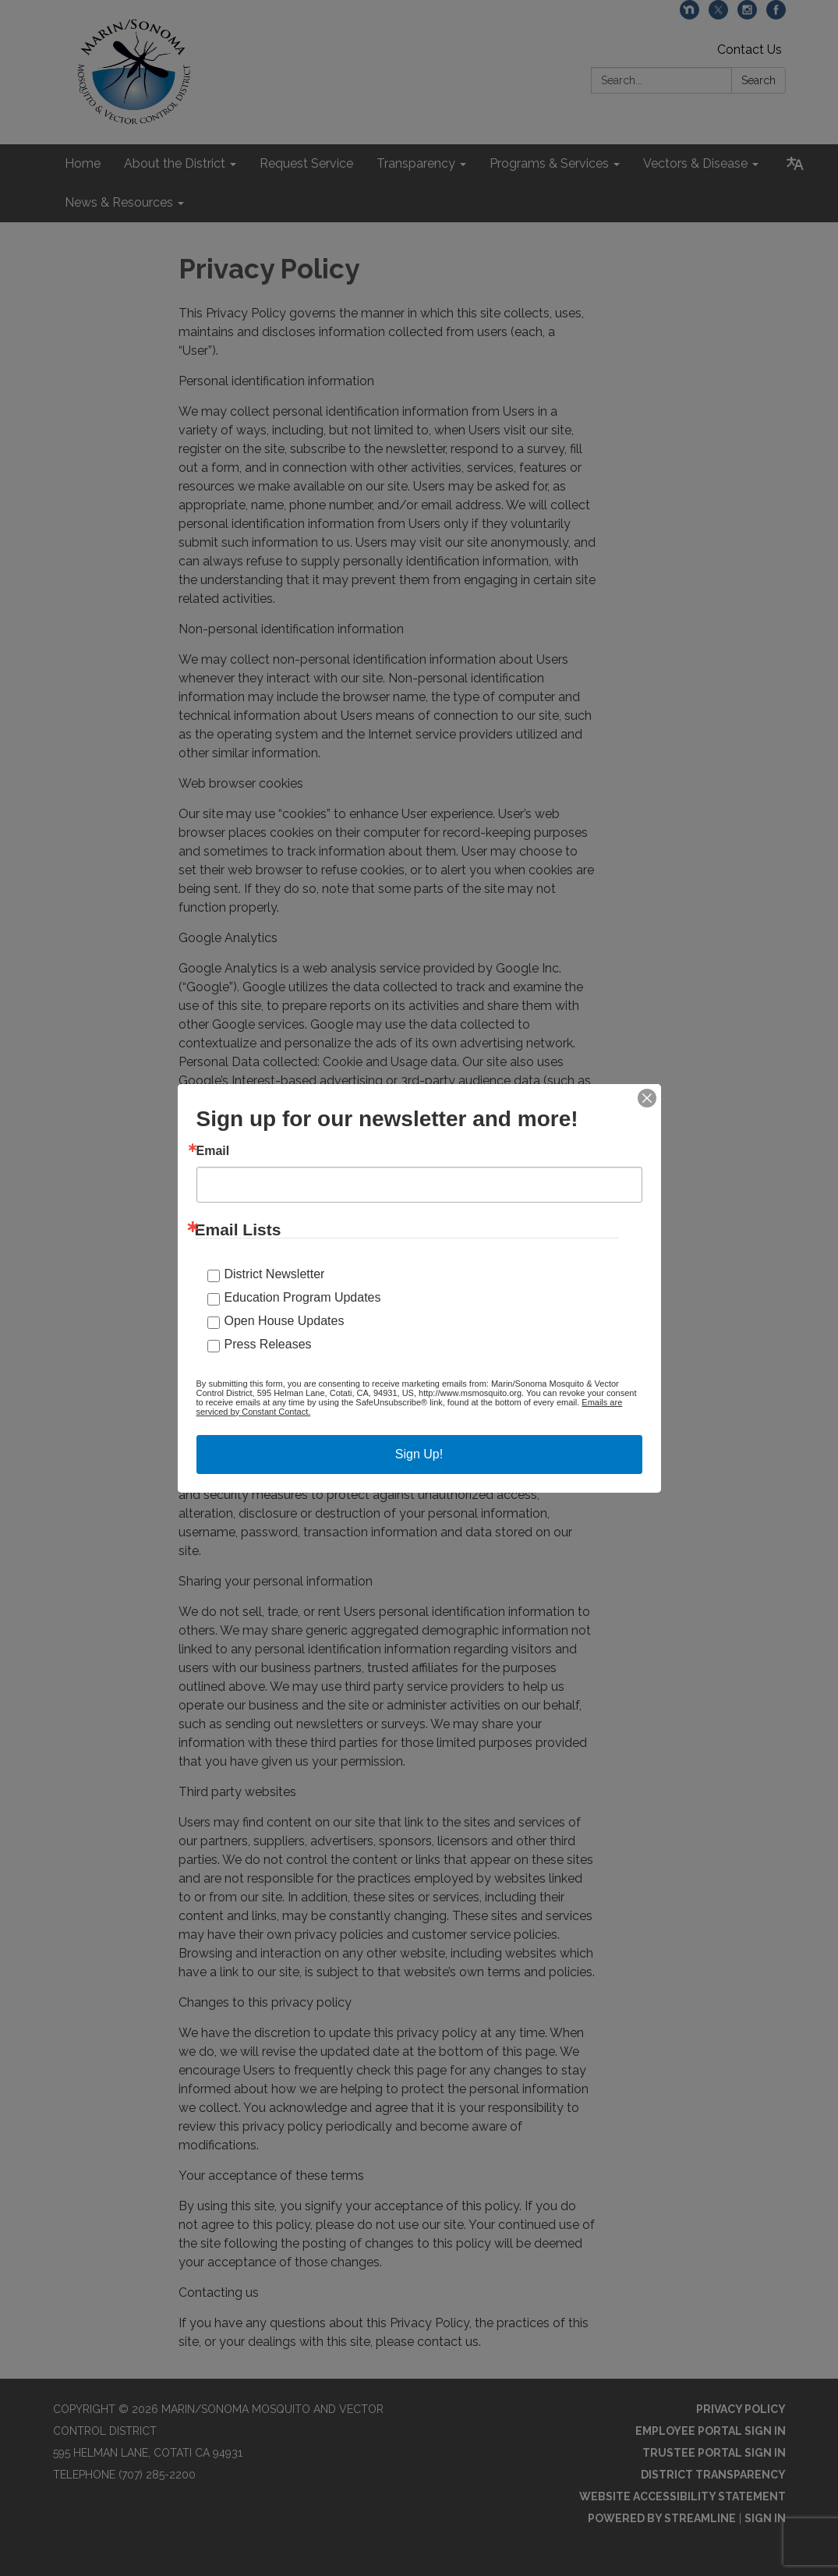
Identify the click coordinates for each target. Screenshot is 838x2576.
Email (213, 1151)
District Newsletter (275, 1274)
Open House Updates (285, 1320)
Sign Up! (419, 1454)
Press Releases (268, 1344)
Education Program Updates (303, 1297)
